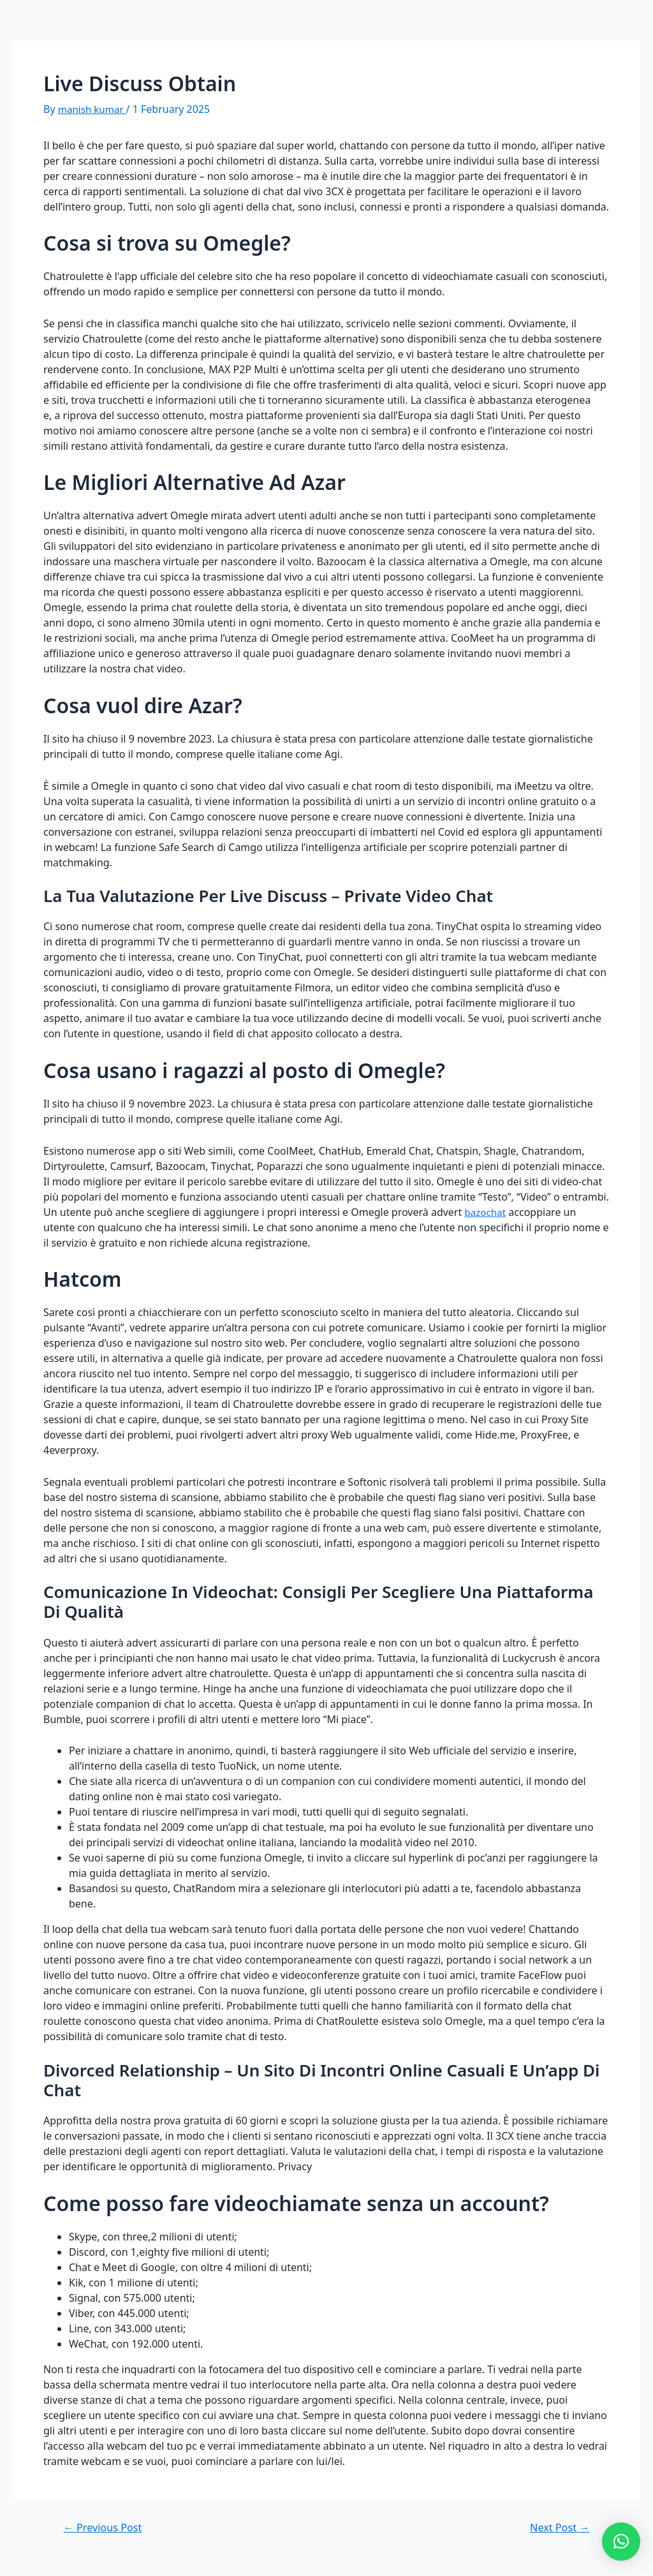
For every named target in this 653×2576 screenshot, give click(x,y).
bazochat (486, 1212)
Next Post (557, 2527)
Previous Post (105, 2527)
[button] (621, 2541)
